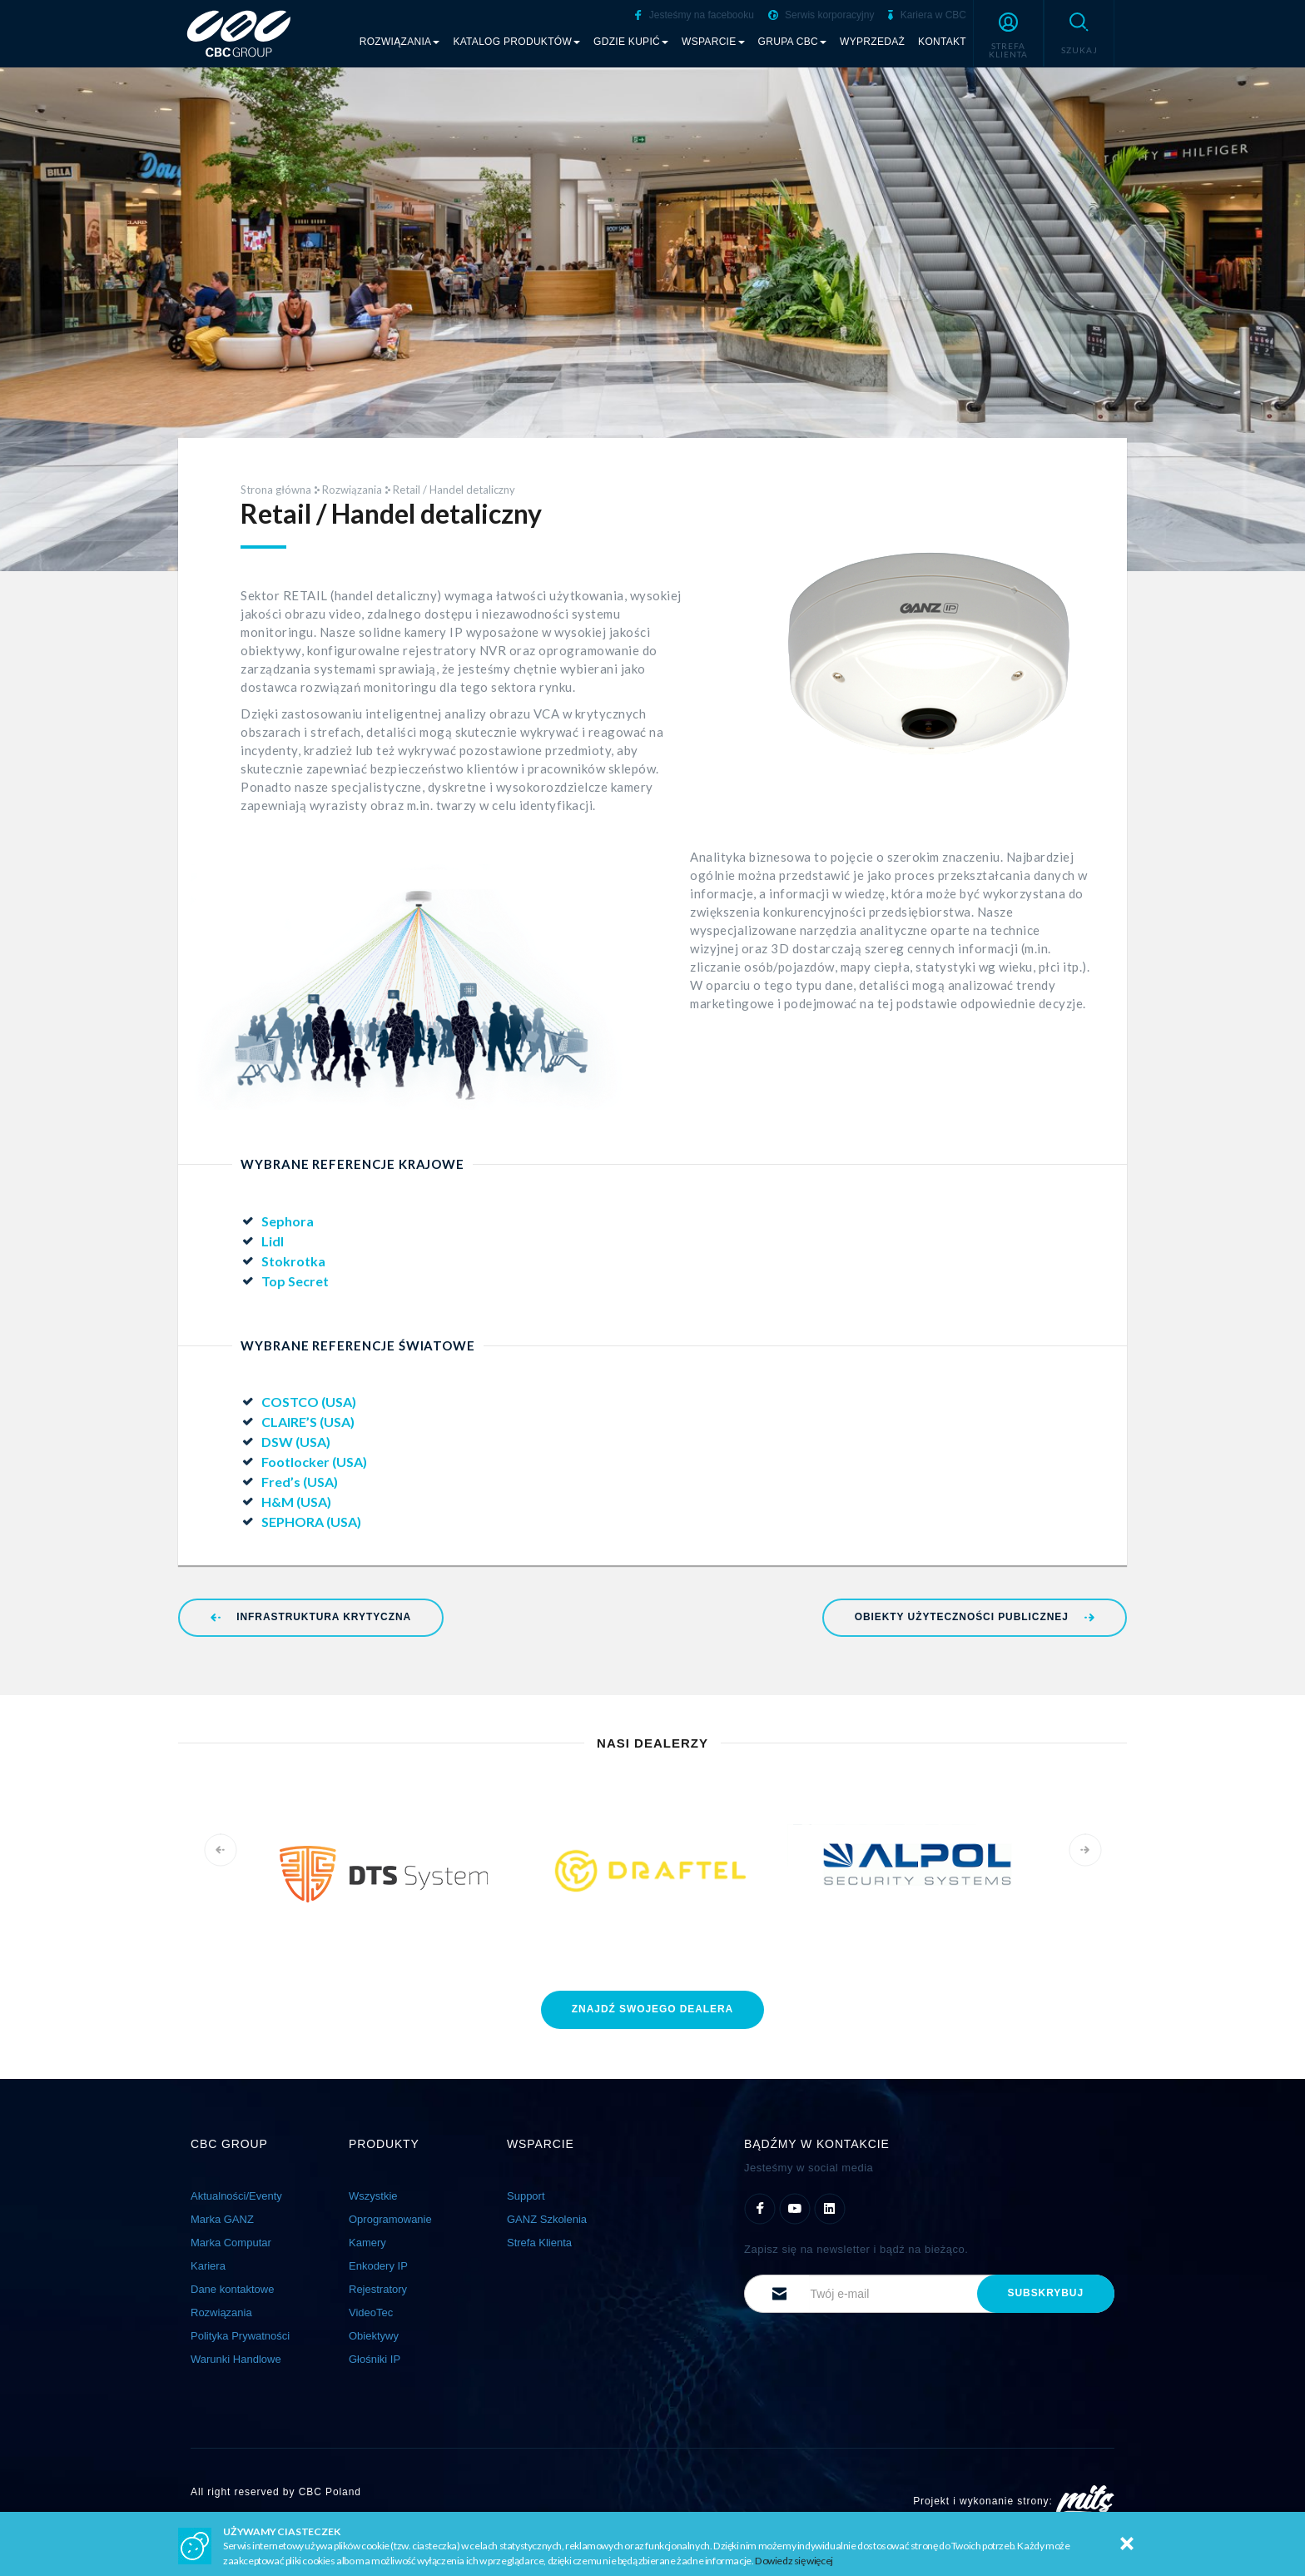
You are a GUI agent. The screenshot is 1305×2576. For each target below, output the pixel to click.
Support (526, 2196)
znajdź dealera (652, 2009)
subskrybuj (1046, 2293)
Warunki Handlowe (236, 2359)
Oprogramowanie (390, 2219)
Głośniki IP (374, 2359)
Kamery (367, 2242)
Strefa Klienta (539, 2242)
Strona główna (276, 489)
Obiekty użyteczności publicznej (974, 1617)
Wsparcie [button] (713, 41)
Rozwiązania (352, 489)
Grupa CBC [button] (792, 41)
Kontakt (942, 41)
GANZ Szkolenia (547, 2219)
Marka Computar (231, 2242)
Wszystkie (373, 2196)
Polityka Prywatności (240, 2336)
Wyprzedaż (872, 41)
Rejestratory (378, 2289)
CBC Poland (330, 2492)
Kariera (208, 2266)
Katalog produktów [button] (516, 41)
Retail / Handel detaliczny (454, 489)
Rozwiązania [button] (400, 41)
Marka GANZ (222, 2219)
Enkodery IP (378, 2266)
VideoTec (371, 2312)
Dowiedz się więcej (794, 2560)
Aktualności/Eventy (236, 2196)
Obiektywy (374, 2336)
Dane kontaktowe (232, 2289)
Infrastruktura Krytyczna (311, 1617)
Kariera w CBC (927, 15)
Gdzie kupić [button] (630, 41)
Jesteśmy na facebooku (694, 15)
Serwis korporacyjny (821, 15)
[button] (1008, 33)
